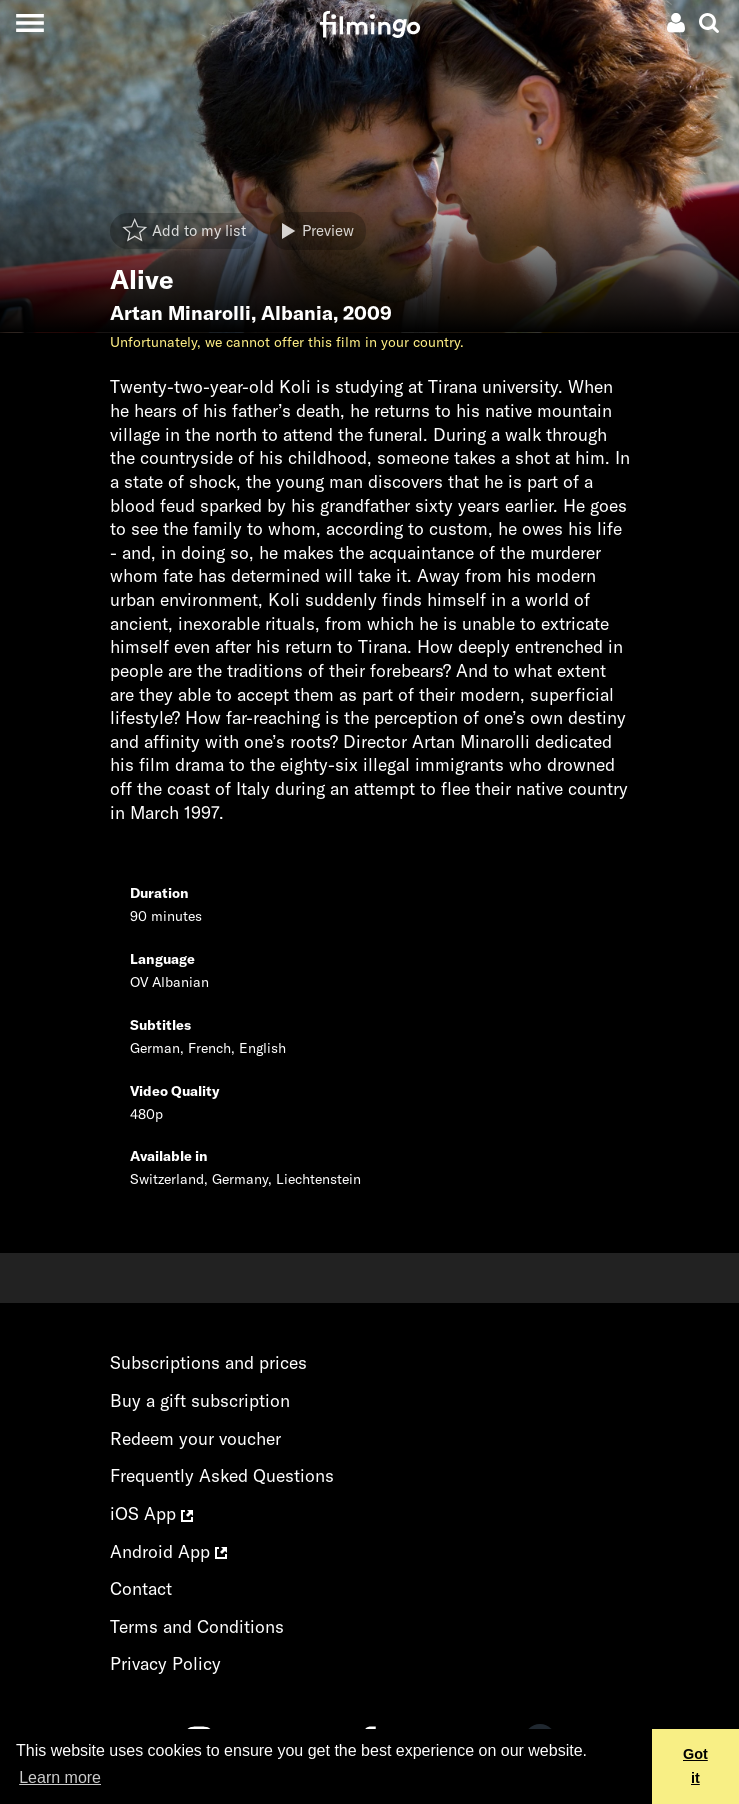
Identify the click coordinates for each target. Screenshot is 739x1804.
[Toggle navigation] (29, 22)
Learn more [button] (60, 1777)
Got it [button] (695, 1766)
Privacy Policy (165, 1663)
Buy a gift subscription (200, 1400)
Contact (141, 1588)
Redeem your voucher (195, 1438)
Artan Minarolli (180, 313)
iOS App (151, 1513)
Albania (297, 313)
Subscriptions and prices (208, 1362)
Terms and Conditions (197, 1626)
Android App (168, 1551)
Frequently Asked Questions (222, 1475)
